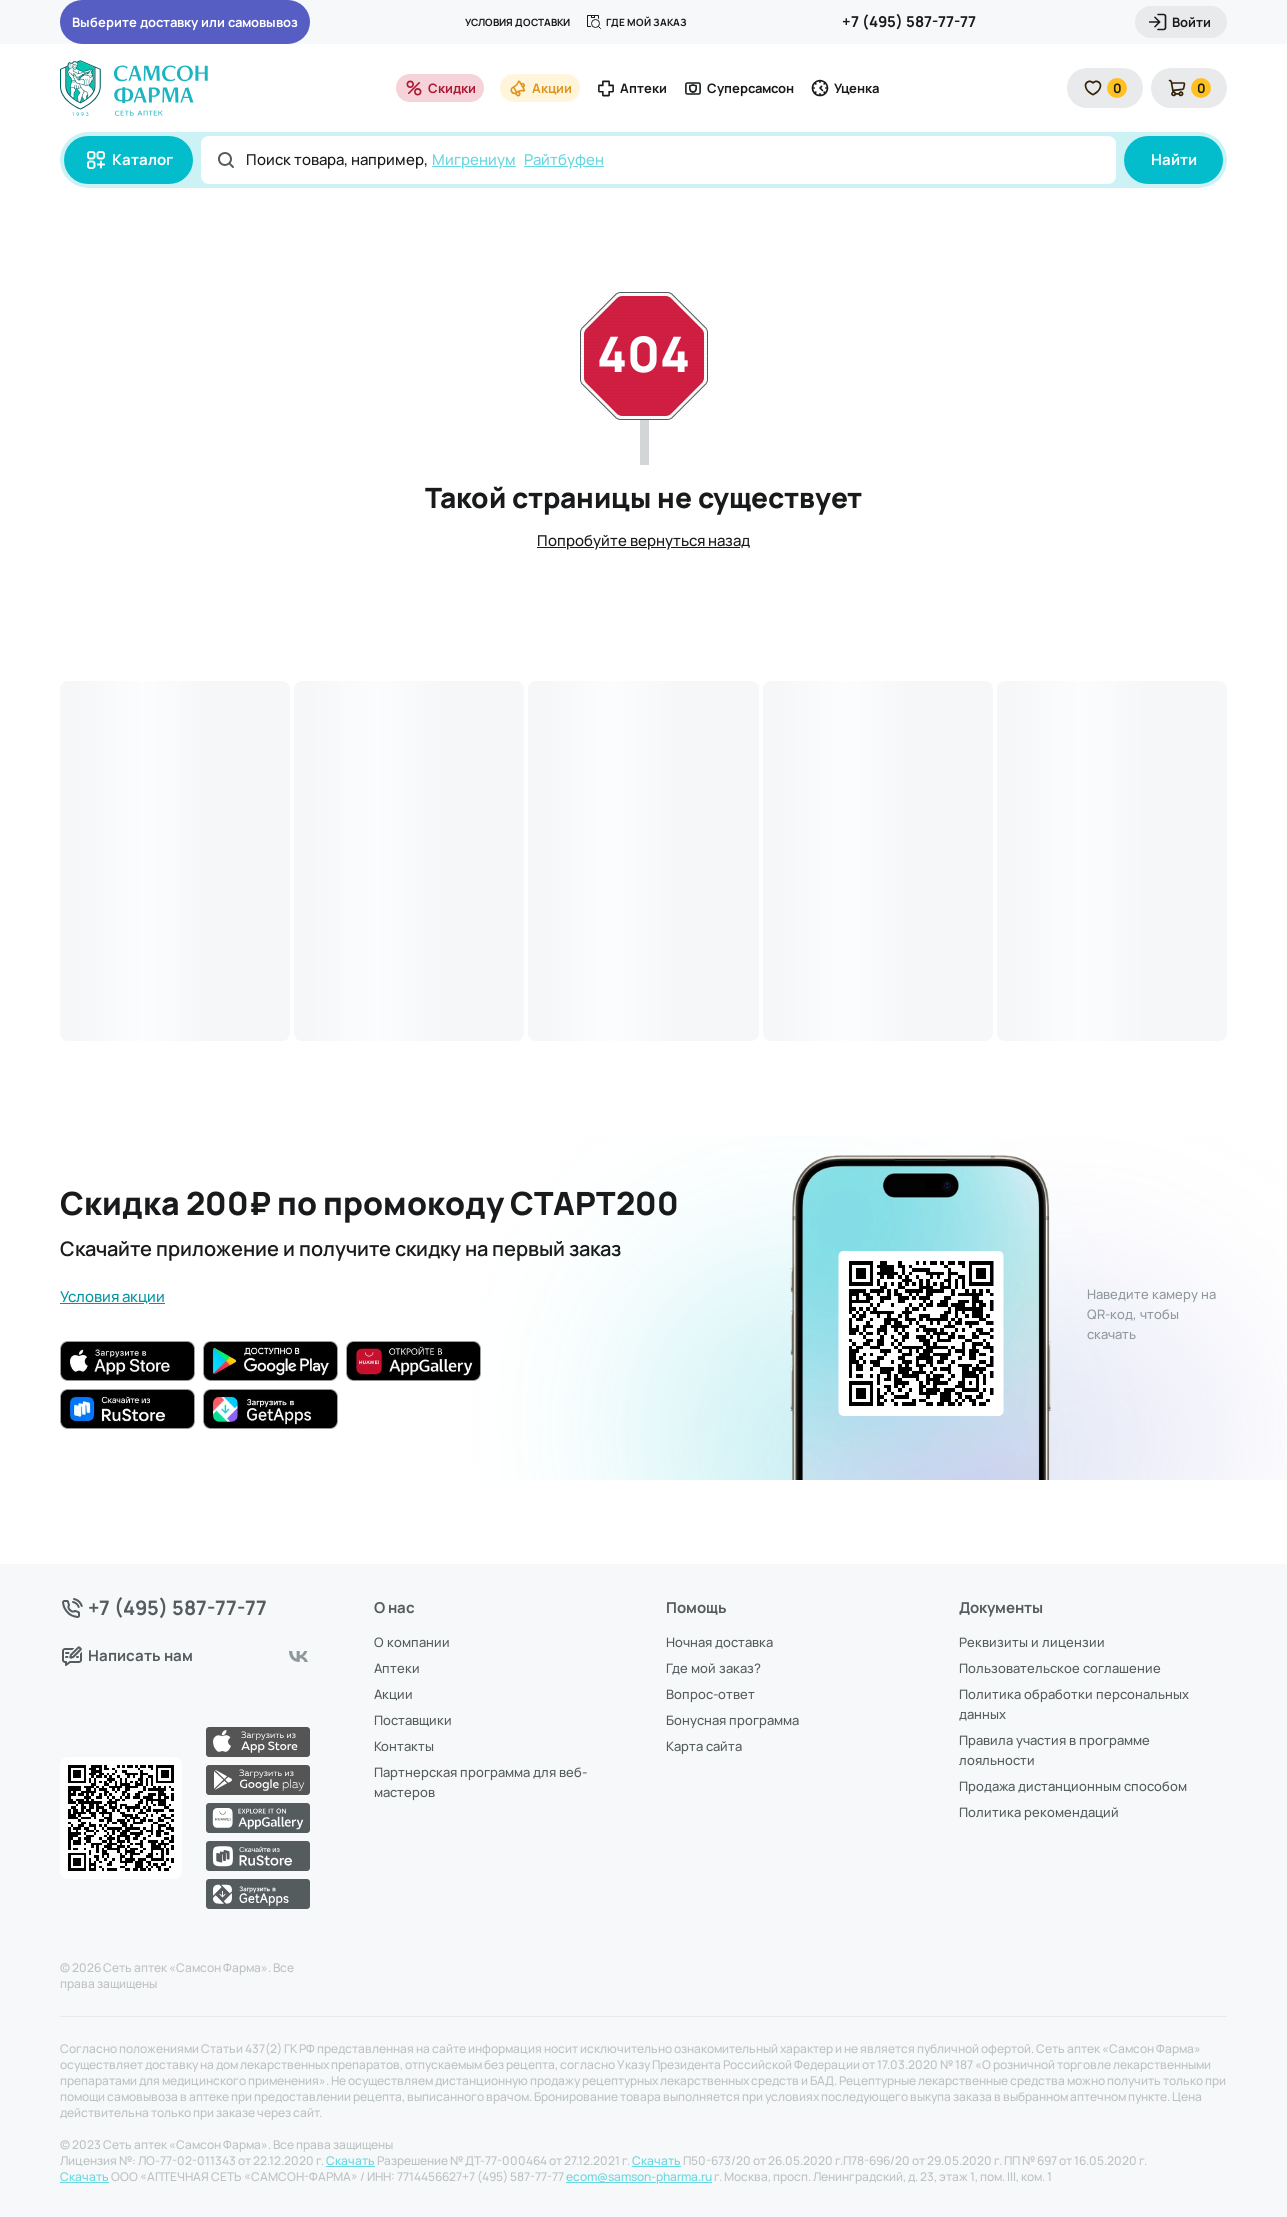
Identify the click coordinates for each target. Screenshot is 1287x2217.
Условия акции (112, 1296)
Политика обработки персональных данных (1074, 1704)
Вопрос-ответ (710, 1694)
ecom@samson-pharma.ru (639, 2177)
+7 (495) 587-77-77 (909, 21)
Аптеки (631, 88)
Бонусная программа (732, 1720)
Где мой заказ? (713, 1668)
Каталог (128, 160)
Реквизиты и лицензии (1032, 1642)
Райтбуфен (564, 159)
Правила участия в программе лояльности (1054, 1750)
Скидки (440, 88)
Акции (540, 88)
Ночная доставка (719, 1642)
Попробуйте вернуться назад (643, 540)
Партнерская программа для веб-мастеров (480, 1782)
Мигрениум (474, 159)
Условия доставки (517, 22)
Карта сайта (704, 1746)
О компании (412, 1642)
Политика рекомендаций (1039, 1812)
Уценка (844, 88)
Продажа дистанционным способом (1073, 1786)
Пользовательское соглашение (1060, 1668)
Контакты (404, 1746)
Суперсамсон (738, 88)
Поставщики (413, 1720)
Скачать (350, 2161)
